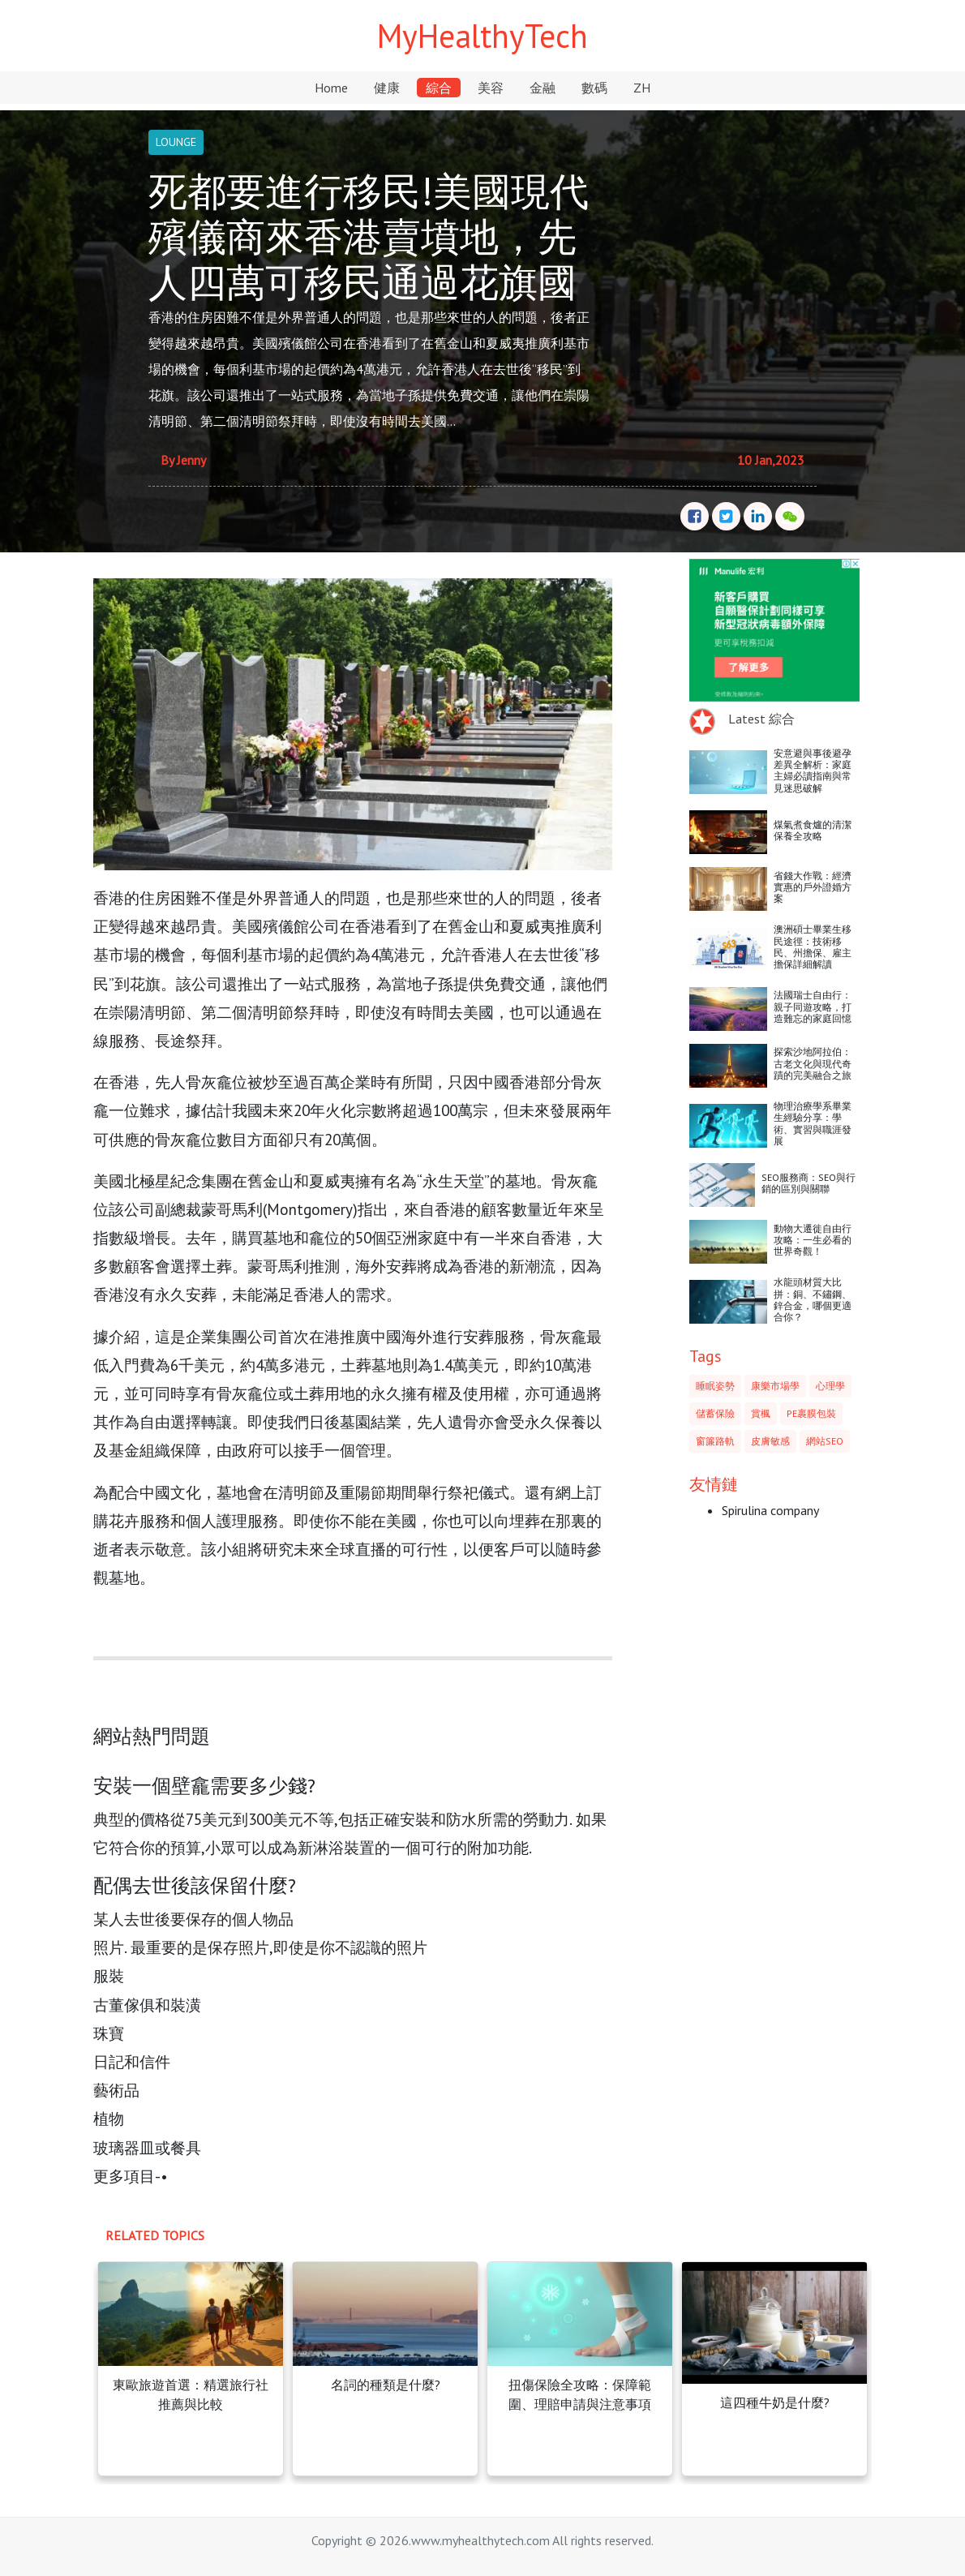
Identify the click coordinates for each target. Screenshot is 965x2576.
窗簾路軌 (715, 1441)
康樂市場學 (775, 1386)
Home (331, 87)
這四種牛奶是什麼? (775, 2402)
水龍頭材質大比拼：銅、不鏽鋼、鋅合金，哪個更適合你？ (812, 1299)
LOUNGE (176, 142)
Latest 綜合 (761, 719)
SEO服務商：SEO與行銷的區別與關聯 (808, 1183)
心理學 (830, 1386)
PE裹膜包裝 (811, 1413)
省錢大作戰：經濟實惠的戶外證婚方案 (812, 887)
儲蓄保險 (715, 1413)
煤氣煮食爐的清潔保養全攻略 (812, 830)
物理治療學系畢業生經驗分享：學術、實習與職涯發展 (812, 1123)
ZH (641, 87)
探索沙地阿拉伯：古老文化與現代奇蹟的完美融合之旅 (812, 1063)
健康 (387, 87)
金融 (542, 87)
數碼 (594, 87)
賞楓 (760, 1413)
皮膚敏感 (770, 1441)
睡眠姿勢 (715, 1386)
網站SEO (824, 1441)
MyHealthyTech (482, 36)
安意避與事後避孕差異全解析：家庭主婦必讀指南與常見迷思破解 (812, 770)
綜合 (439, 87)
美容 (491, 87)
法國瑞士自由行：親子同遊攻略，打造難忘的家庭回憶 (812, 1006)
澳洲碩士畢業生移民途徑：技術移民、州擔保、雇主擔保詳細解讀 (812, 946)
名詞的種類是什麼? (385, 2384)
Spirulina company (770, 1510)
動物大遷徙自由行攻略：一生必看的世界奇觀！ (812, 1240)
